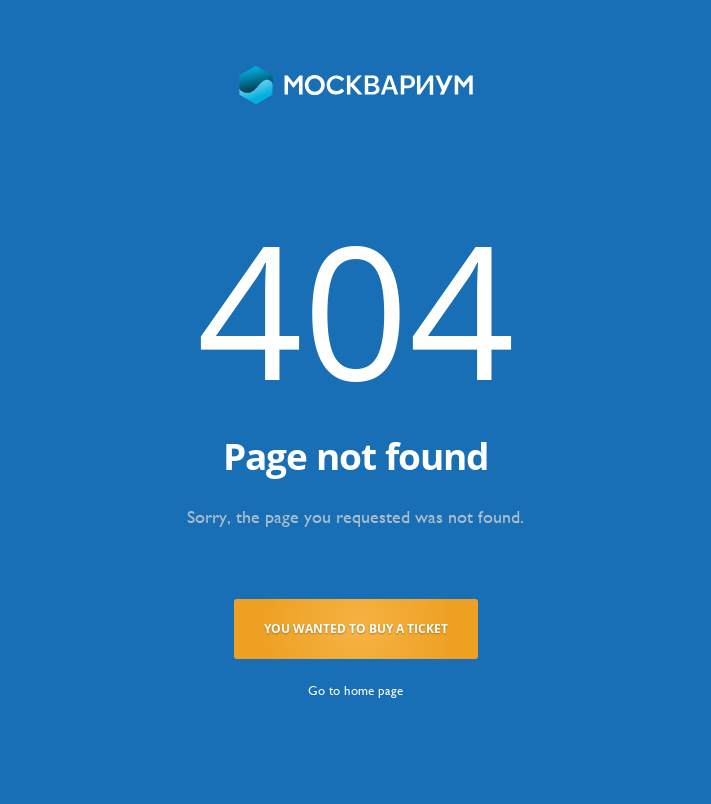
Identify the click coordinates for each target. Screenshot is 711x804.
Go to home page (355, 690)
